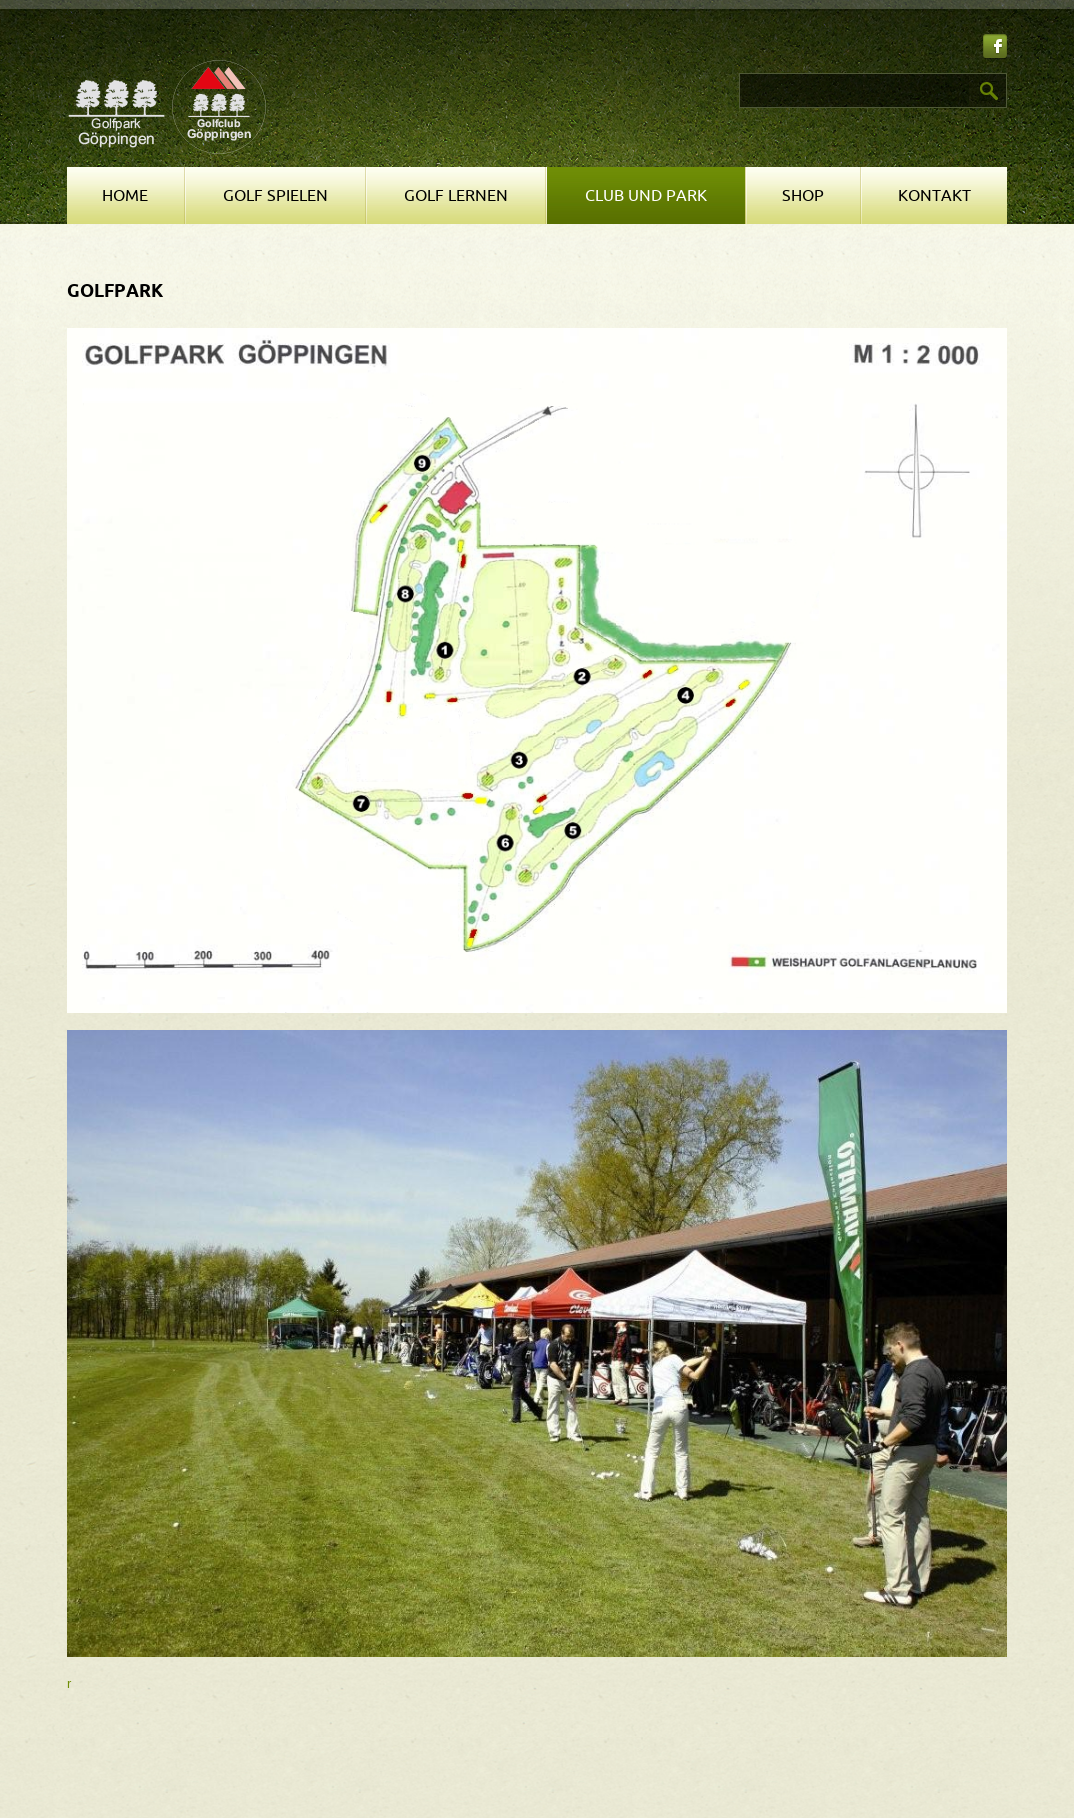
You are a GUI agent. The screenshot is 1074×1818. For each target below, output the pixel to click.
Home (125, 196)
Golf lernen (456, 196)
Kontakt (934, 196)
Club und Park (646, 196)
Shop (803, 196)
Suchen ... (547, 73)
